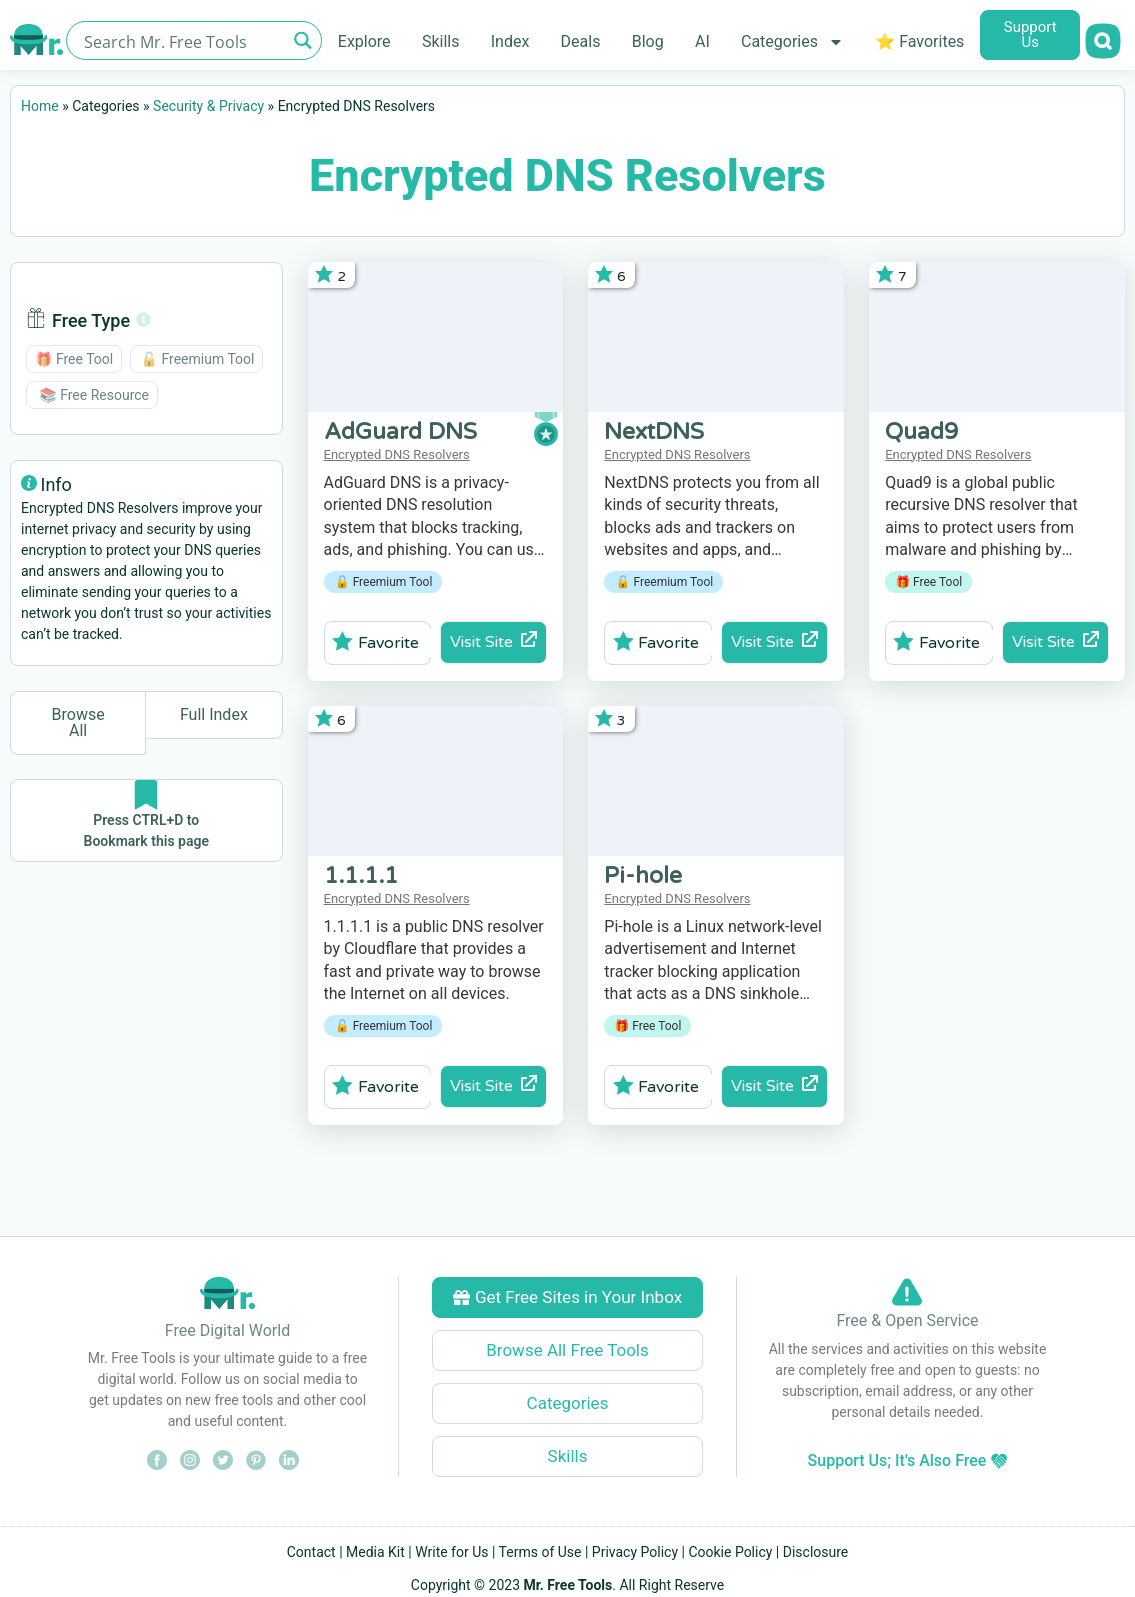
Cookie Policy (730, 1552)
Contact (311, 1552)
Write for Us (451, 1552)
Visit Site (493, 641)
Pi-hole (643, 876)
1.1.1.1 (361, 876)
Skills (441, 41)
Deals (581, 41)
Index (510, 41)
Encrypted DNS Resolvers (397, 454)
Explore (364, 41)
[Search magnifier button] (302, 40)
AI (702, 41)
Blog (648, 41)
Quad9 (921, 432)
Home (40, 106)
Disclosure (816, 1552)
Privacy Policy (635, 1552)
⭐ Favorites (919, 41)
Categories (792, 42)
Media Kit (375, 1552)
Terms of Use (540, 1552)
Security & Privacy (208, 106)
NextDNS (654, 432)
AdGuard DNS (400, 432)
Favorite (375, 642)
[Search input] (182, 40)
